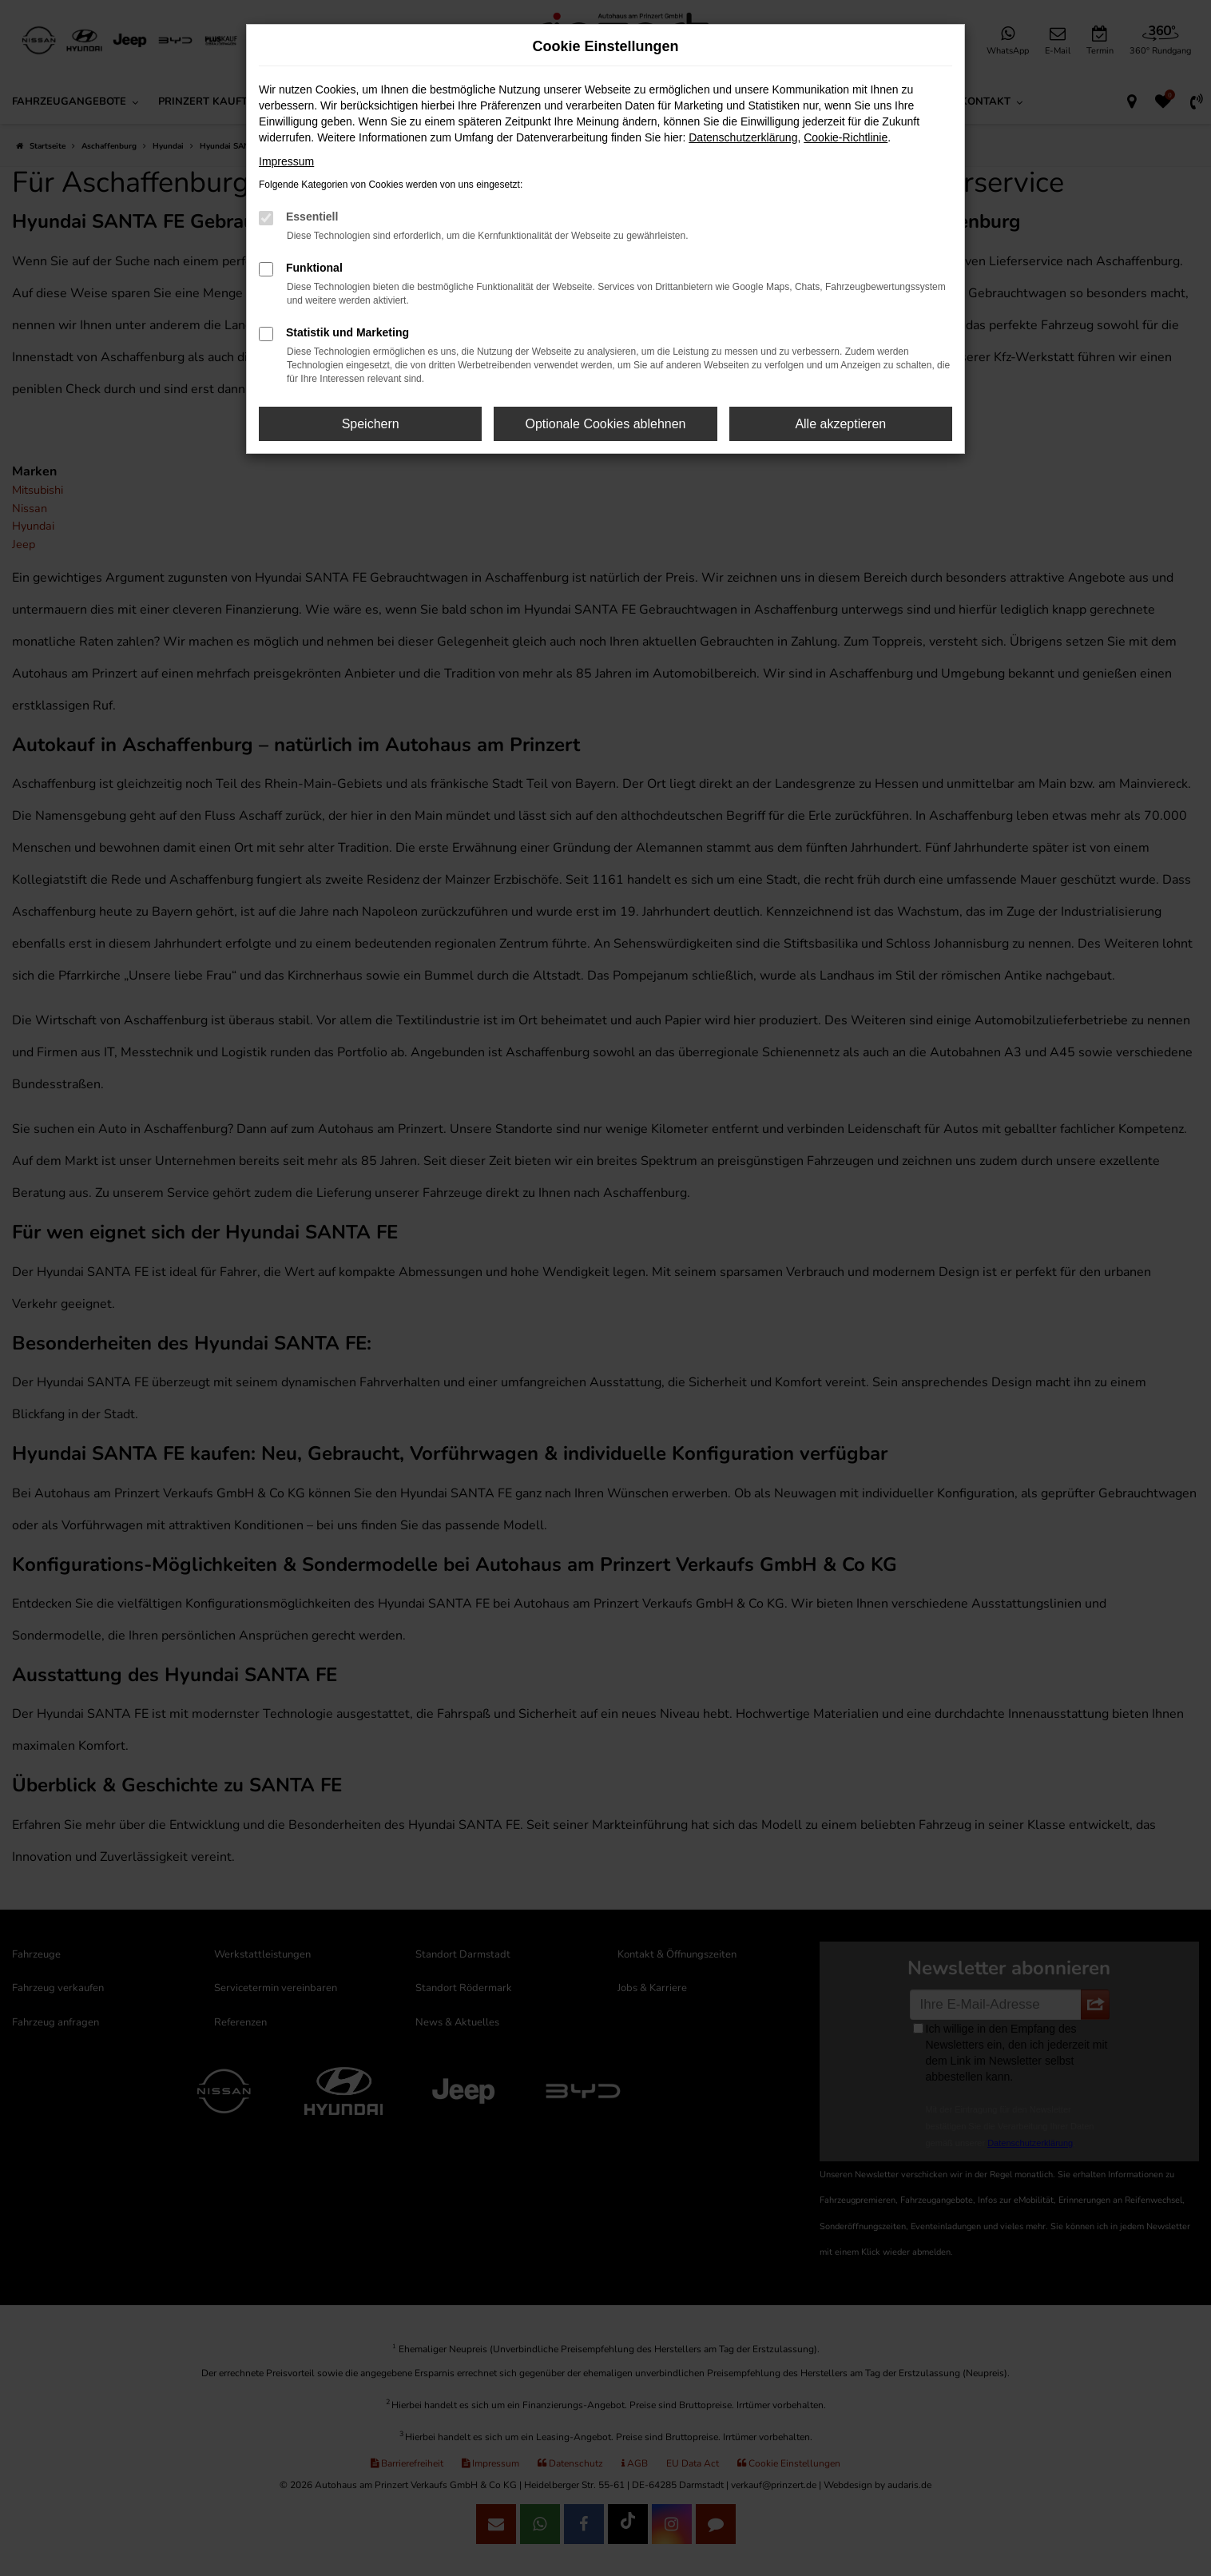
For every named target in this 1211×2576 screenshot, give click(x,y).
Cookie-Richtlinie (845, 137)
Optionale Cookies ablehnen (605, 424)
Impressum (286, 161)
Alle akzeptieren (840, 424)
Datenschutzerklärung (743, 137)
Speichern (370, 424)
